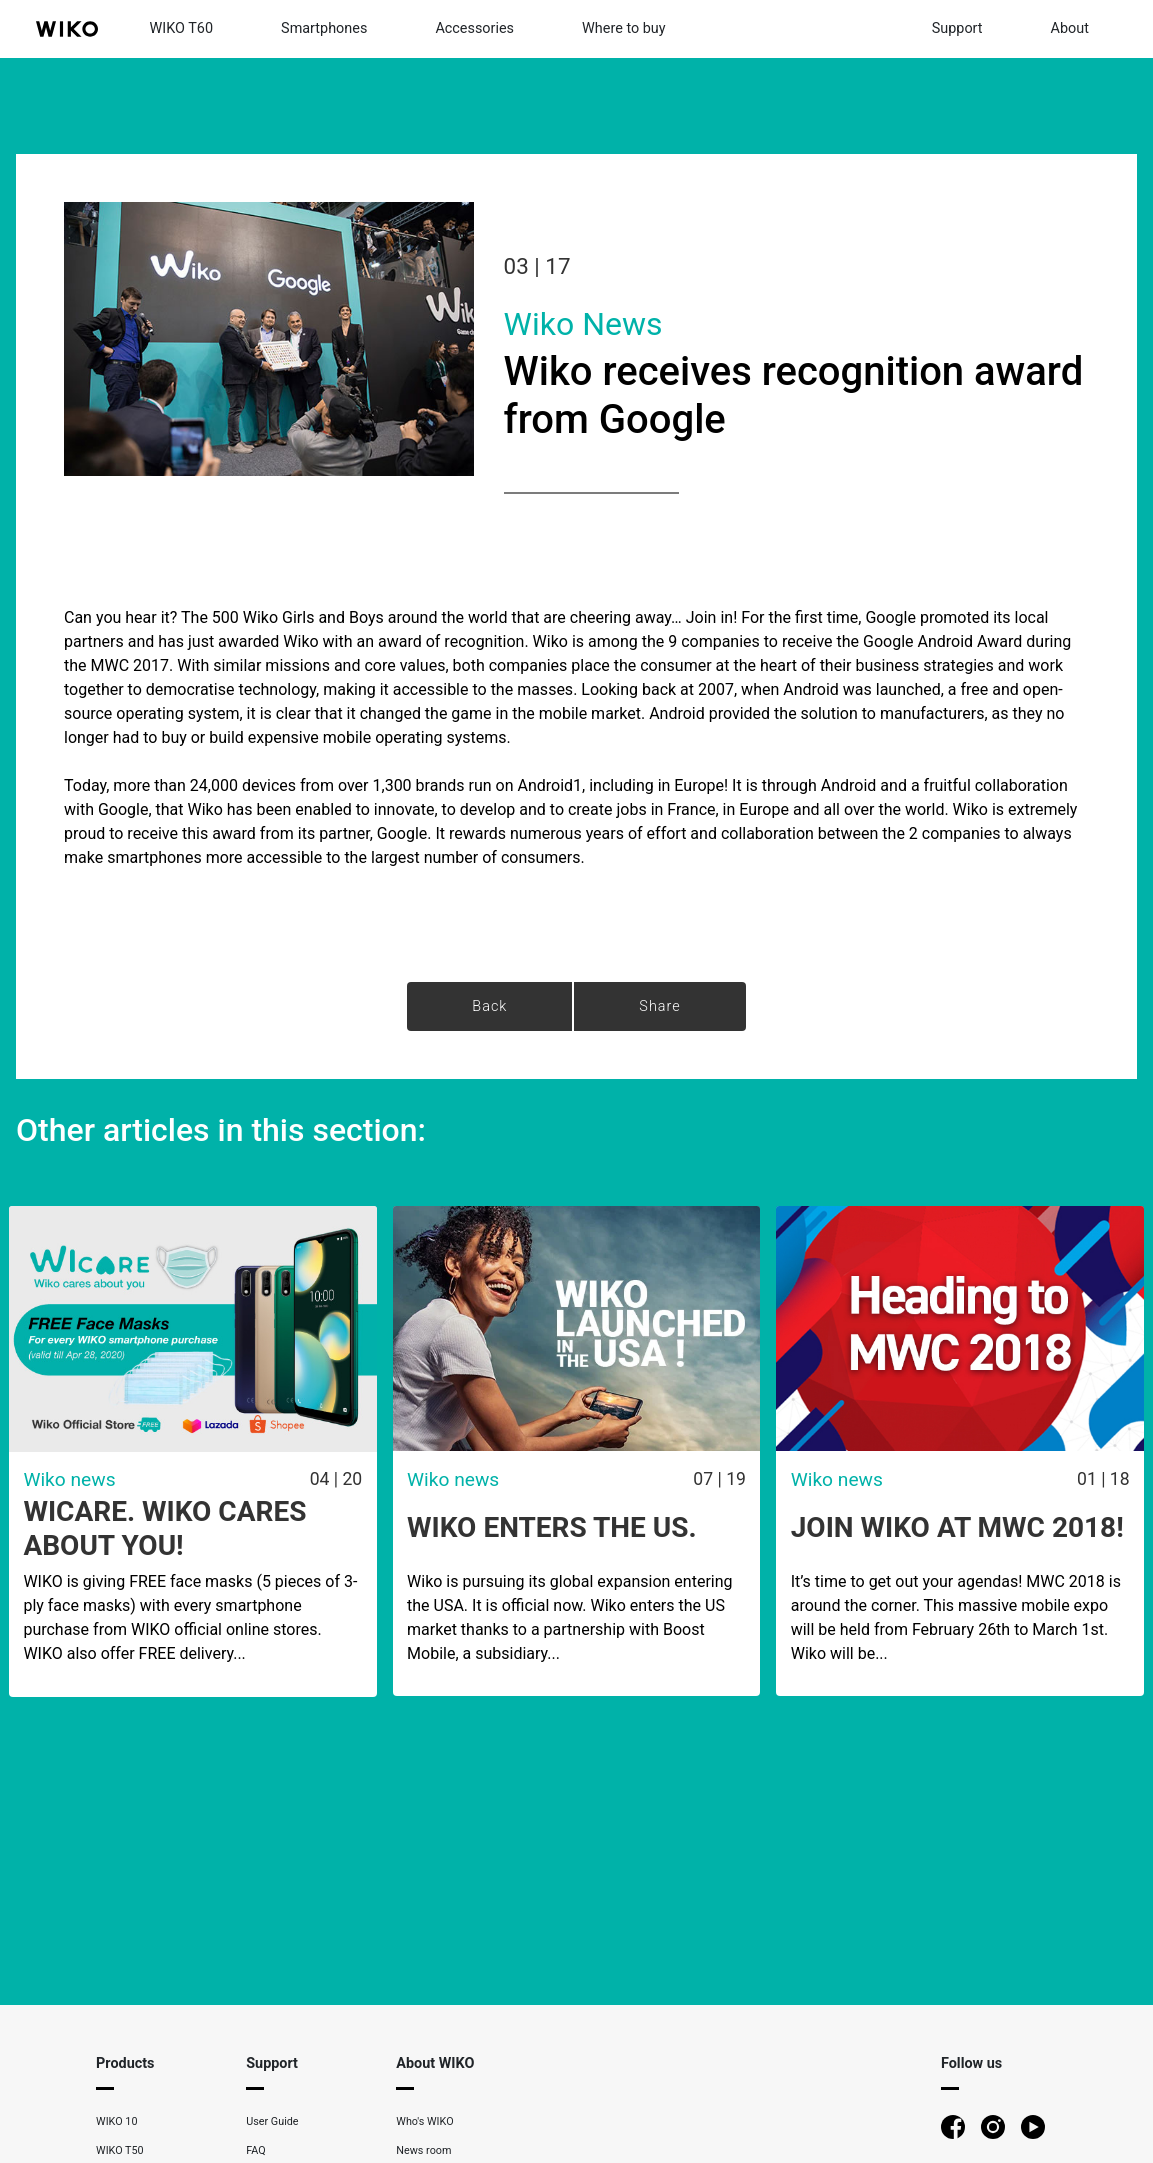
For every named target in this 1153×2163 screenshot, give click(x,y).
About (1070, 28)
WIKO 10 (116, 2121)
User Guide (272, 2121)
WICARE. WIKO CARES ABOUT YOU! (164, 1528)
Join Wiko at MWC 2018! (957, 1527)
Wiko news (583, 324)
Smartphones (324, 28)
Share (659, 1006)
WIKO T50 (120, 2150)
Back (489, 1006)
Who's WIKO (424, 2121)
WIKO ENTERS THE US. (552, 1527)
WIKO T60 (182, 28)
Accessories (474, 28)
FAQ (256, 2150)
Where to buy (624, 28)
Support (957, 28)
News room (423, 2150)
